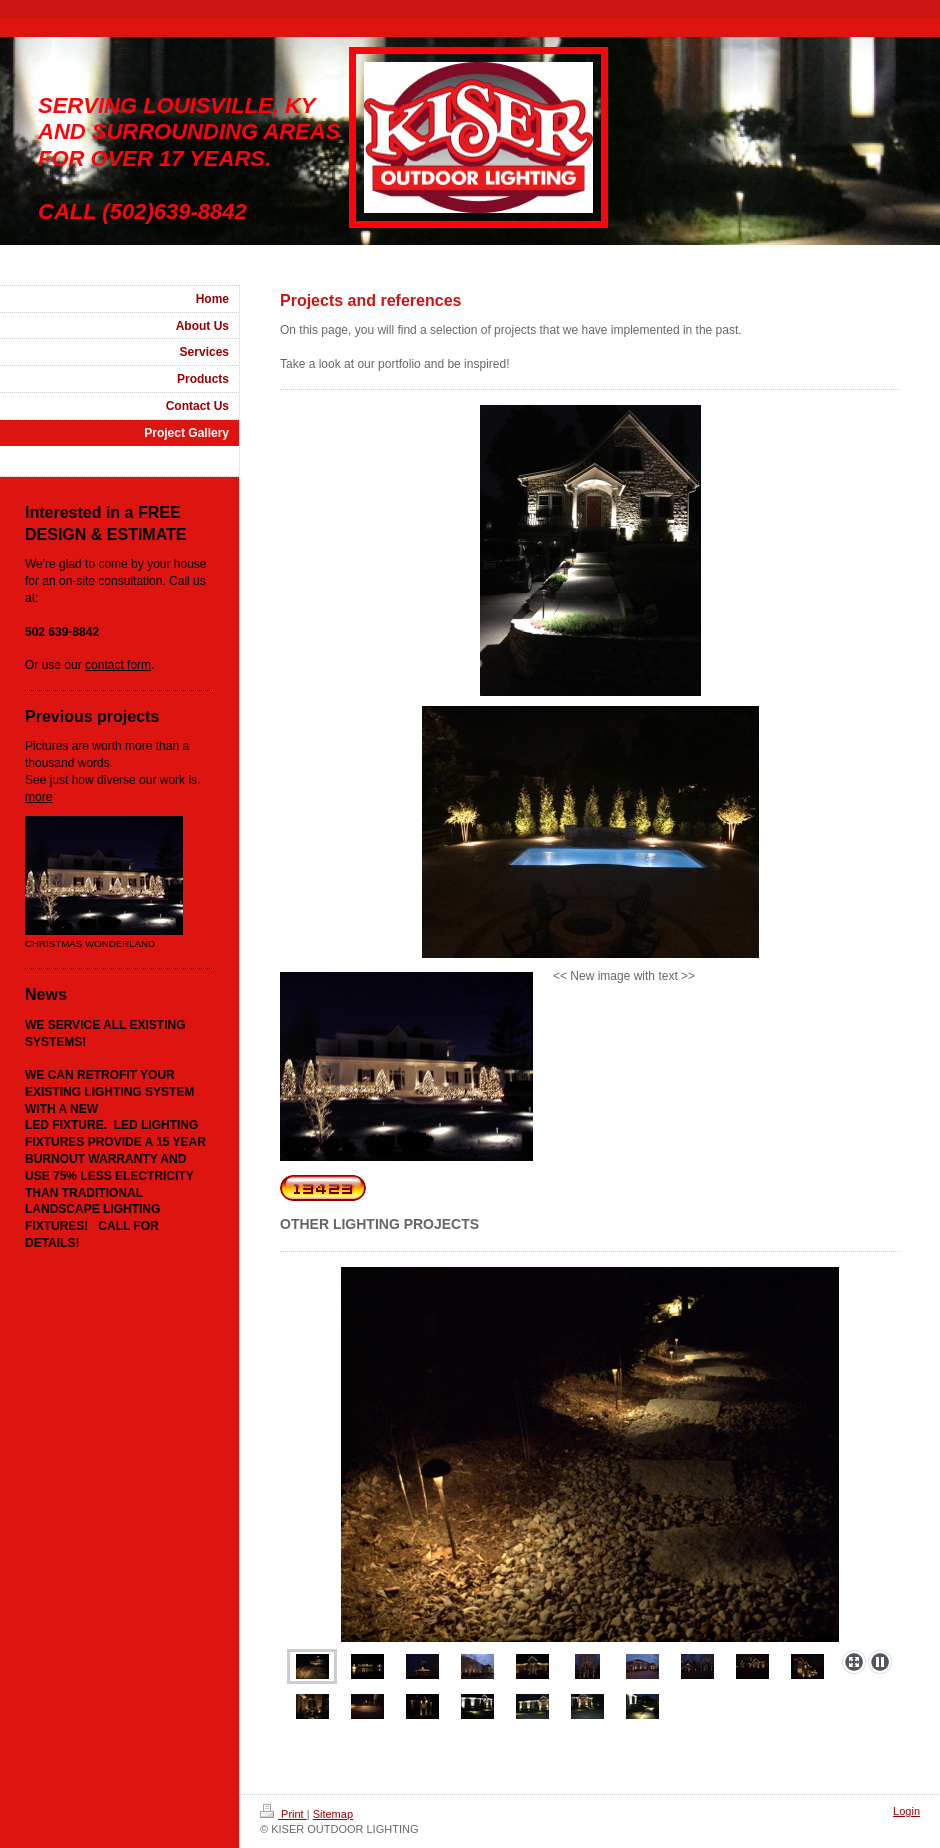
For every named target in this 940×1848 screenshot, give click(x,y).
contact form (118, 665)
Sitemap (333, 1814)
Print (283, 1814)
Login (906, 1811)
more (38, 797)
